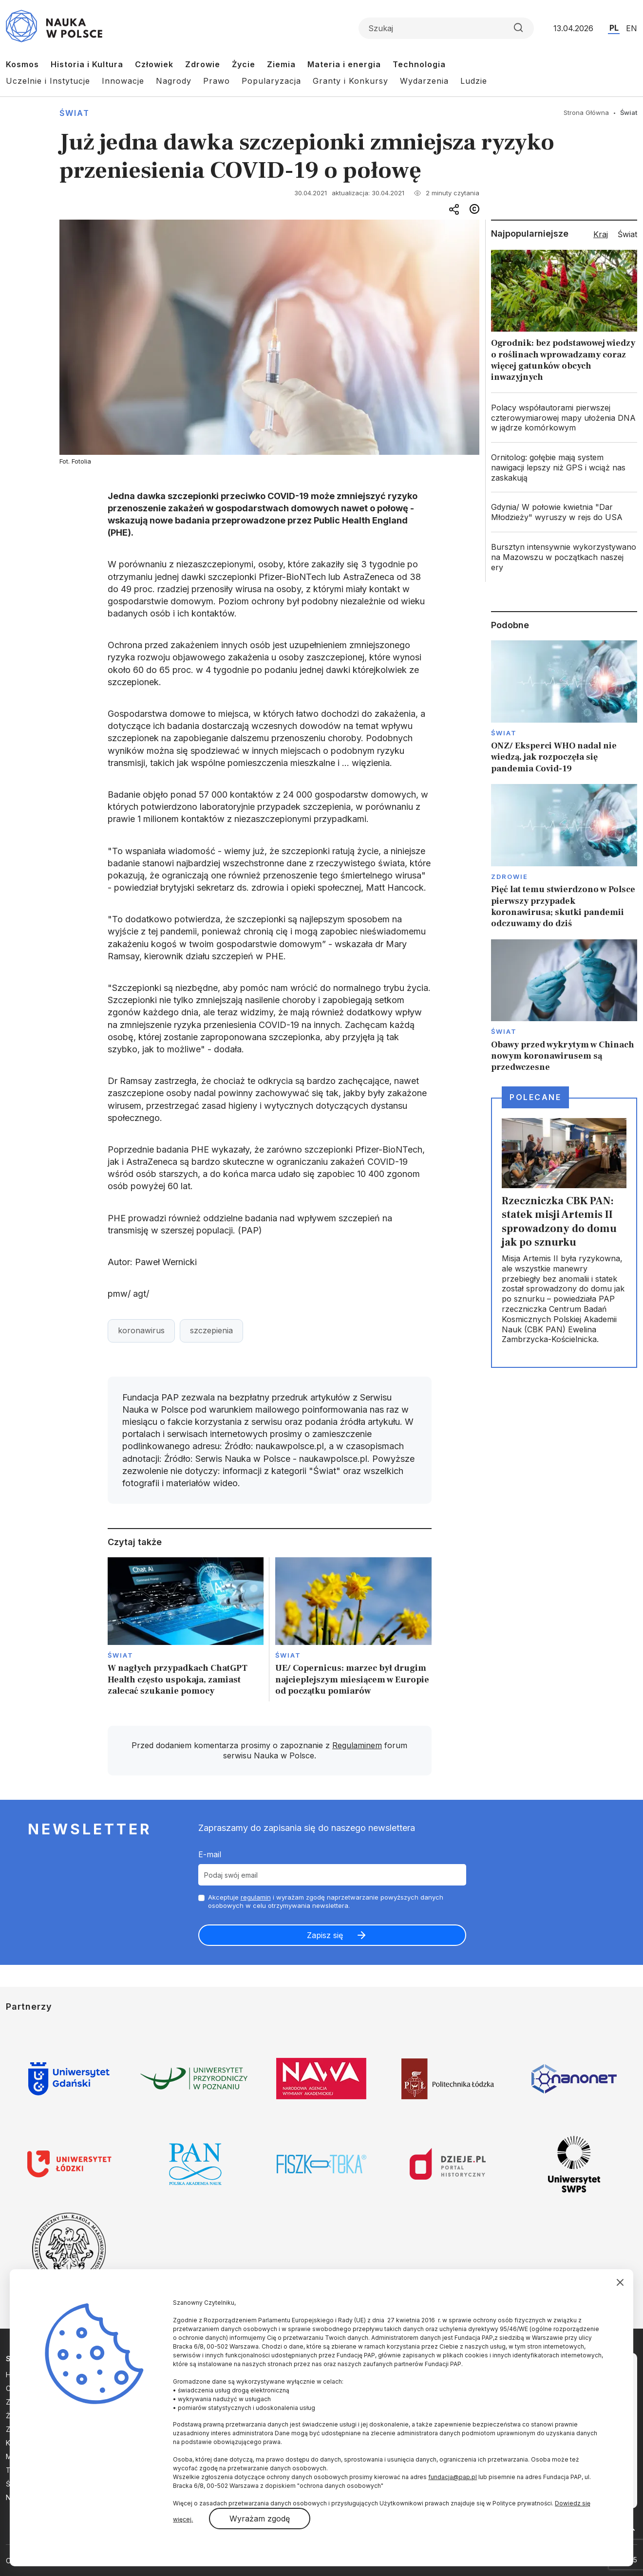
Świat (74, 113)
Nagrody (173, 81)
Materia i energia (344, 64)
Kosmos (22, 64)
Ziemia (281, 64)
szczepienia (211, 1330)
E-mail (209, 1854)
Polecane (535, 1097)
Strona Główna (586, 112)
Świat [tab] (627, 234)
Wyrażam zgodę (259, 2518)
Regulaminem (357, 1745)
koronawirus (141, 1330)
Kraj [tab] (600, 234)
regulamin (256, 1897)
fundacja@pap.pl (452, 2477)
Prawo (216, 81)
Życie (243, 64)
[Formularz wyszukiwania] (446, 28)
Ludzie (473, 81)
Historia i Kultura (87, 64)
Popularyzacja (271, 81)
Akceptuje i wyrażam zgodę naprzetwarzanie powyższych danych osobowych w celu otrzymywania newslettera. (325, 1901)
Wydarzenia (424, 81)
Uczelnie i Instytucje (48, 81)
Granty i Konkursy (350, 81)
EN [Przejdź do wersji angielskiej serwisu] (631, 28)
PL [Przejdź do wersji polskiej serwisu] (614, 28)
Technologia (419, 64)
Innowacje (123, 81)
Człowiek (154, 64)
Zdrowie (202, 64)
